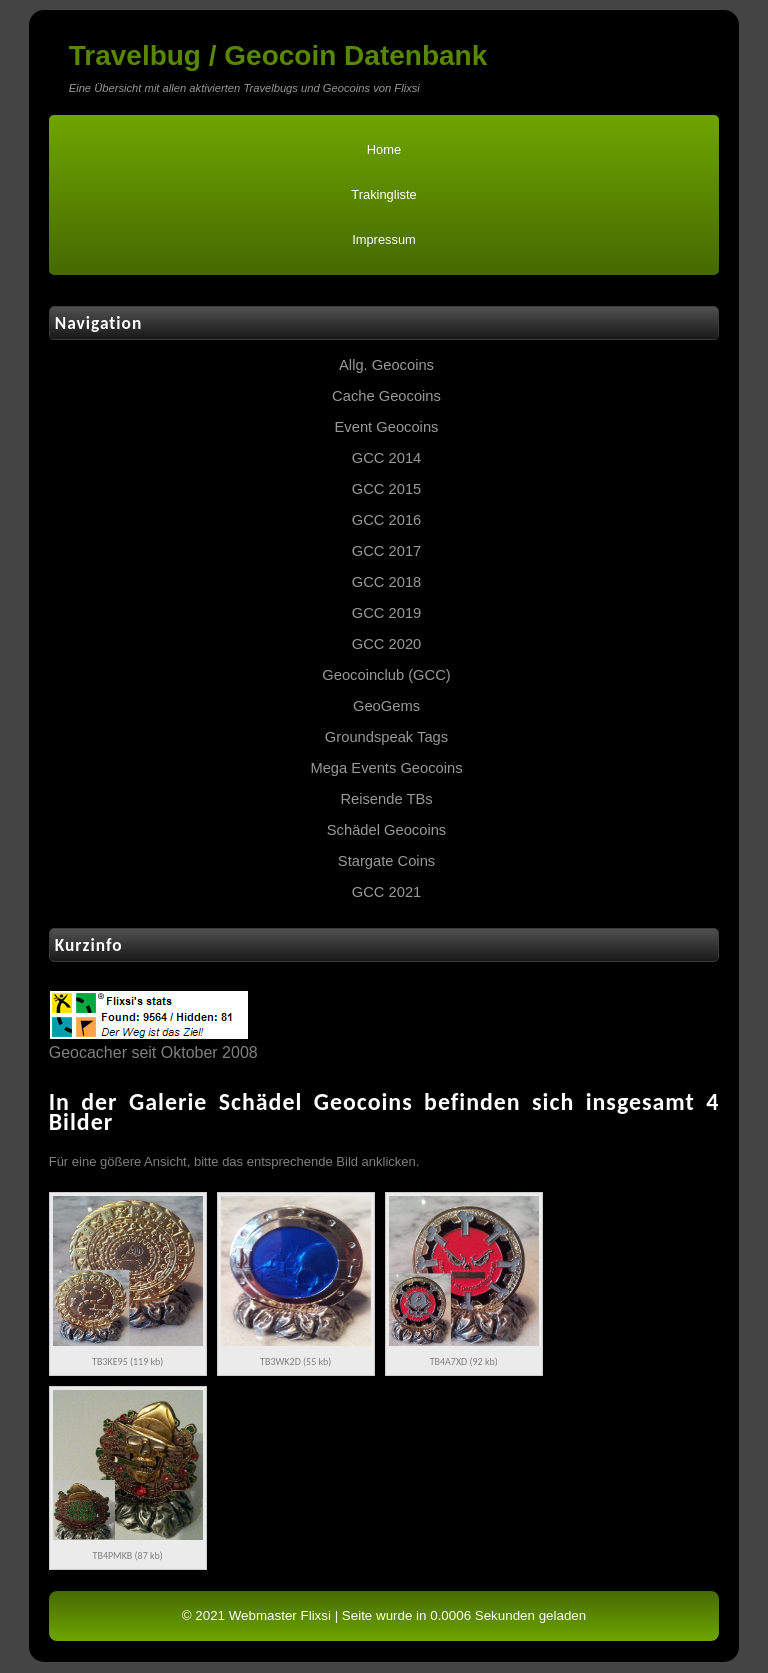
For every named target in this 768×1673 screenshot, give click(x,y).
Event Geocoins (387, 427)
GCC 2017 (387, 551)
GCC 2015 (387, 489)
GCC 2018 (387, 582)
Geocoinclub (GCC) (386, 675)
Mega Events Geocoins (386, 768)
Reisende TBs (386, 799)
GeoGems (386, 706)
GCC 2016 (387, 520)
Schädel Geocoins (386, 830)
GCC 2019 (387, 613)
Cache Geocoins (386, 396)
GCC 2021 (387, 892)
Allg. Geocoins (386, 365)
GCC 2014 (387, 458)
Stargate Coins (386, 861)
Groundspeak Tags (386, 737)
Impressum (384, 239)
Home (384, 149)
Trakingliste (383, 194)
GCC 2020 (387, 644)
